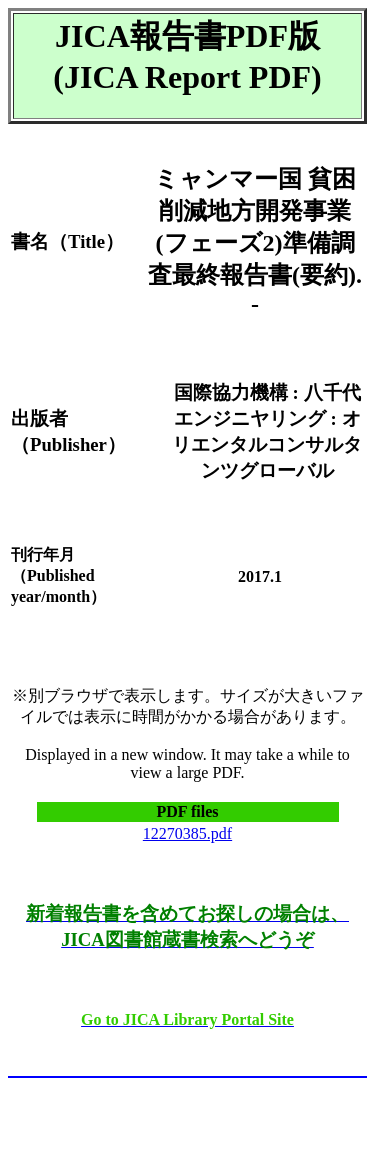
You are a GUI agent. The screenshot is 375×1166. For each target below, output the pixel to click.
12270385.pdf (187, 833)
